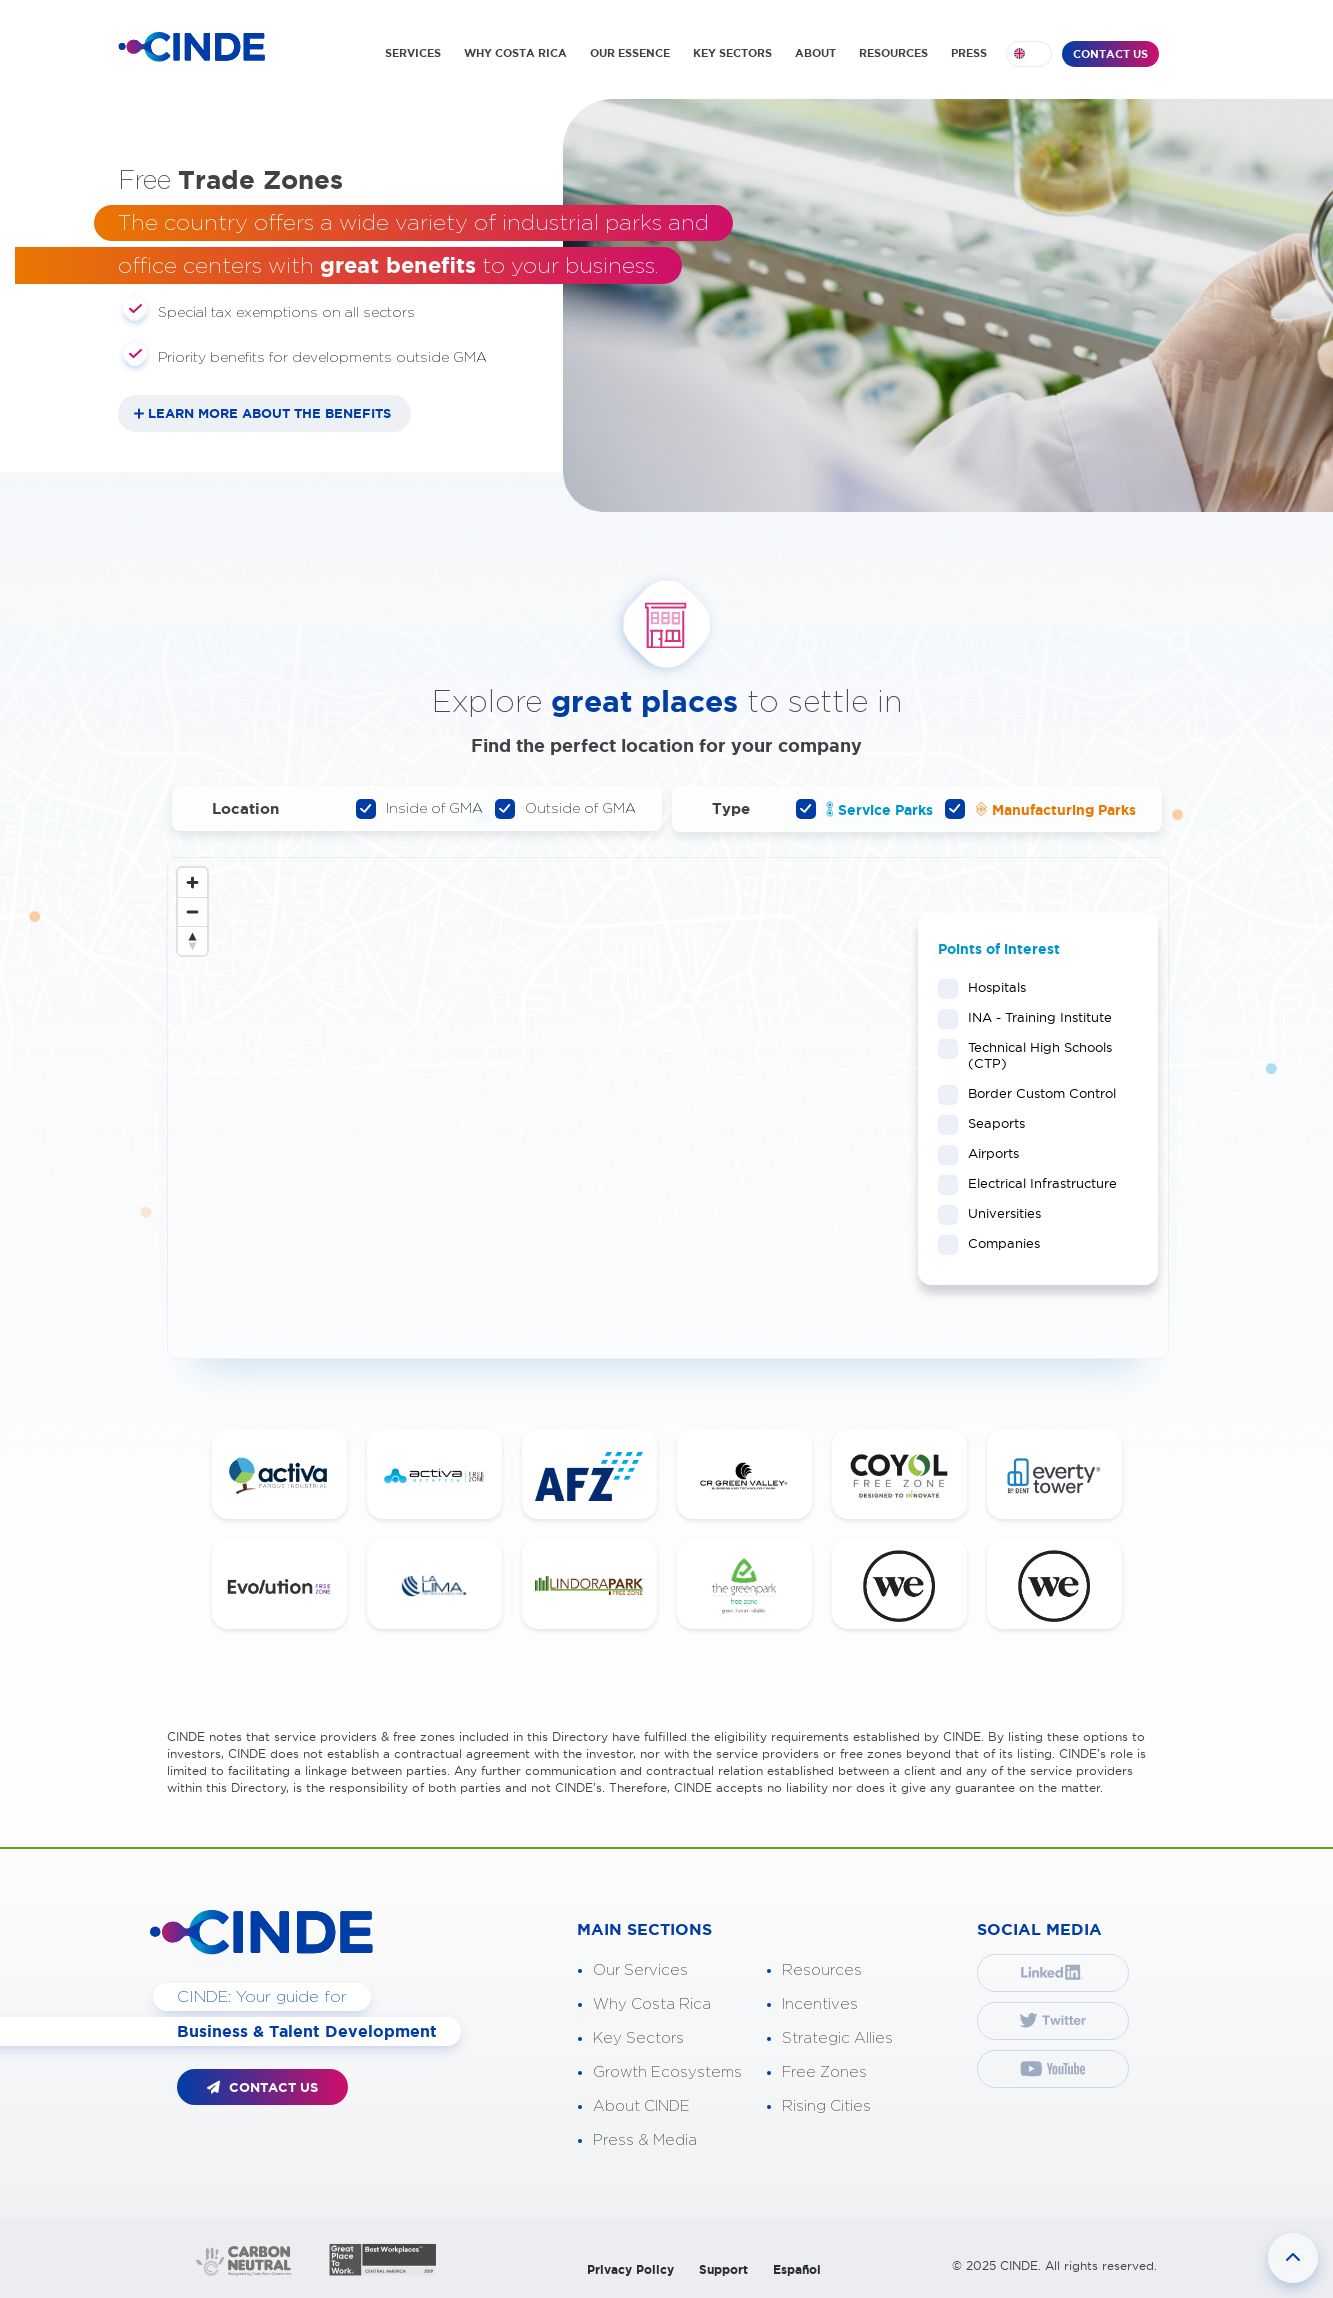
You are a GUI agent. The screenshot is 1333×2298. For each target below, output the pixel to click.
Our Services (640, 1970)
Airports (987, 1153)
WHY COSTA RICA (515, 53)
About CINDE (641, 2106)
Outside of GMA (565, 809)
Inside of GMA (419, 809)
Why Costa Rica (652, 2004)
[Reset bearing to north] (192, 940)
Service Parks (864, 809)
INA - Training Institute (1033, 1017)
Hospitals (990, 987)
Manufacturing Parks (1040, 809)
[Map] (668, 1108)
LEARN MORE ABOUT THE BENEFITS (269, 413)
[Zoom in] (192, 882)
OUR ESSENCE (630, 53)
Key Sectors (638, 2038)
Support (723, 2269)
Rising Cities (826, 2106)
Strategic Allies (837, 2038)
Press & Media (645, 2140)
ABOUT (815, 53)
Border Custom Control (1035, 1093)
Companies (997, 1243)
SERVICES (413, 53)
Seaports (990, 1123)
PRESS (969, 53)
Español (797, 2269)
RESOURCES (893, 53)
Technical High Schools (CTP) (1025, 1055)
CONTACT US (1110, 54)
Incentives (820, 2004)
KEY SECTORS (732, 53)
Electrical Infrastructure (1036, 1183)
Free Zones (824, 2072)
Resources (822, 1970)
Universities (998, 1213)
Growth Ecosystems (667, 2072)
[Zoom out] (192, 911)
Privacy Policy (630, 2269)
